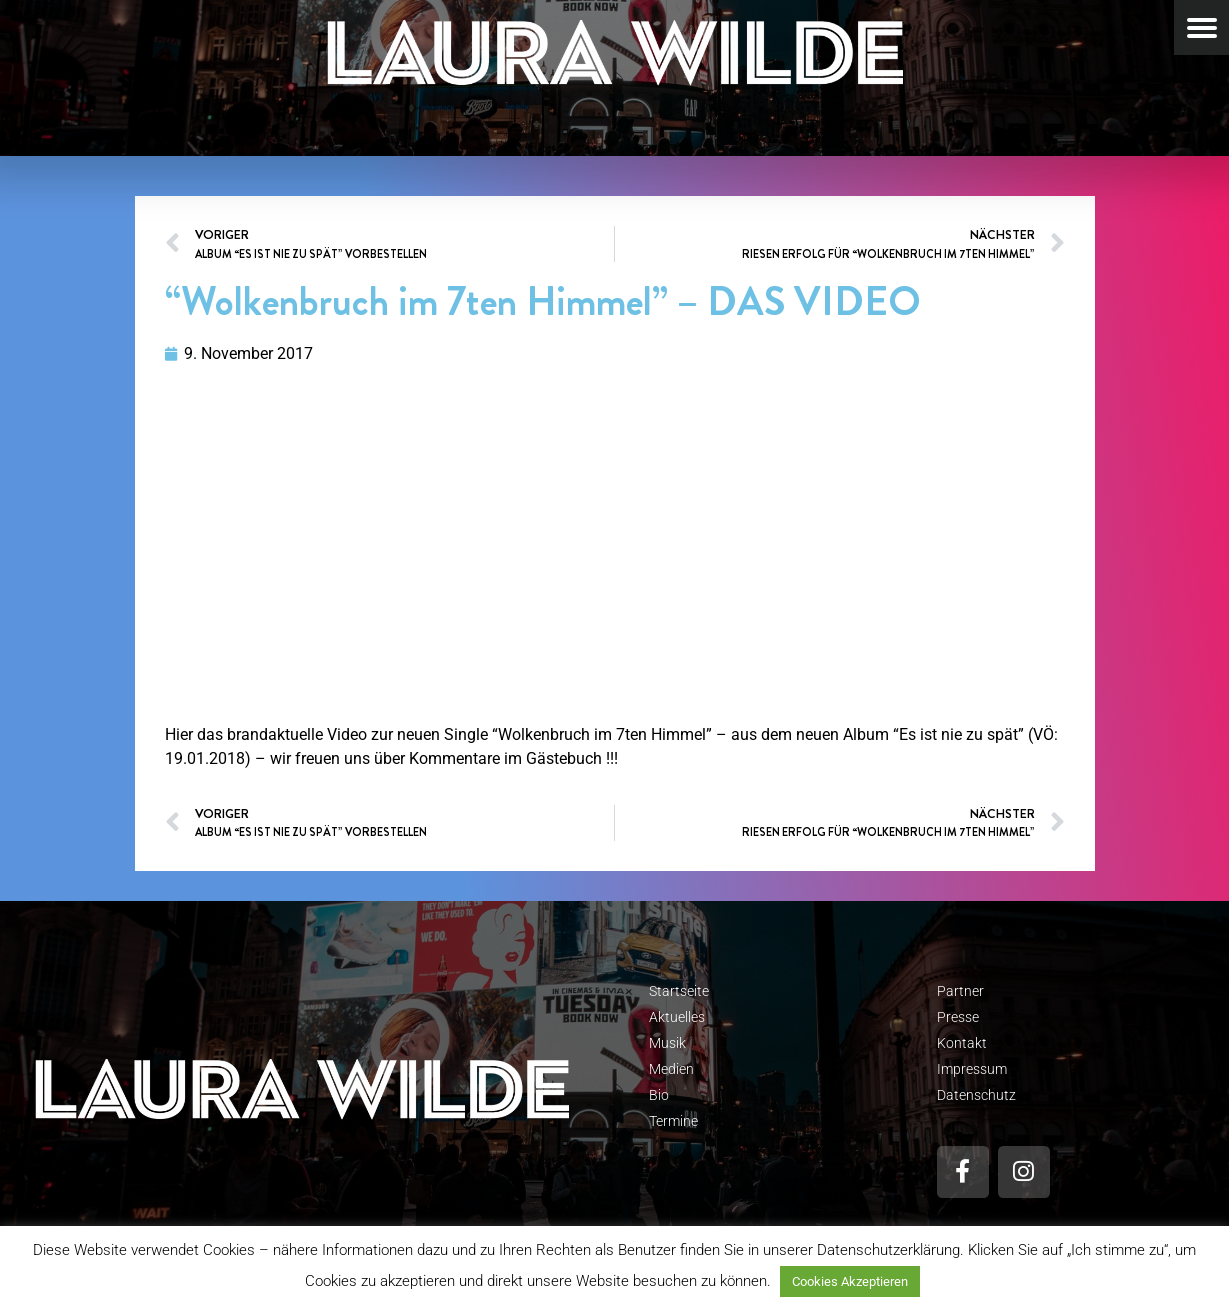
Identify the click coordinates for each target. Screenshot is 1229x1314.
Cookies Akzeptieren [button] (850, 1281)
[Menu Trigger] (1201, 27)
